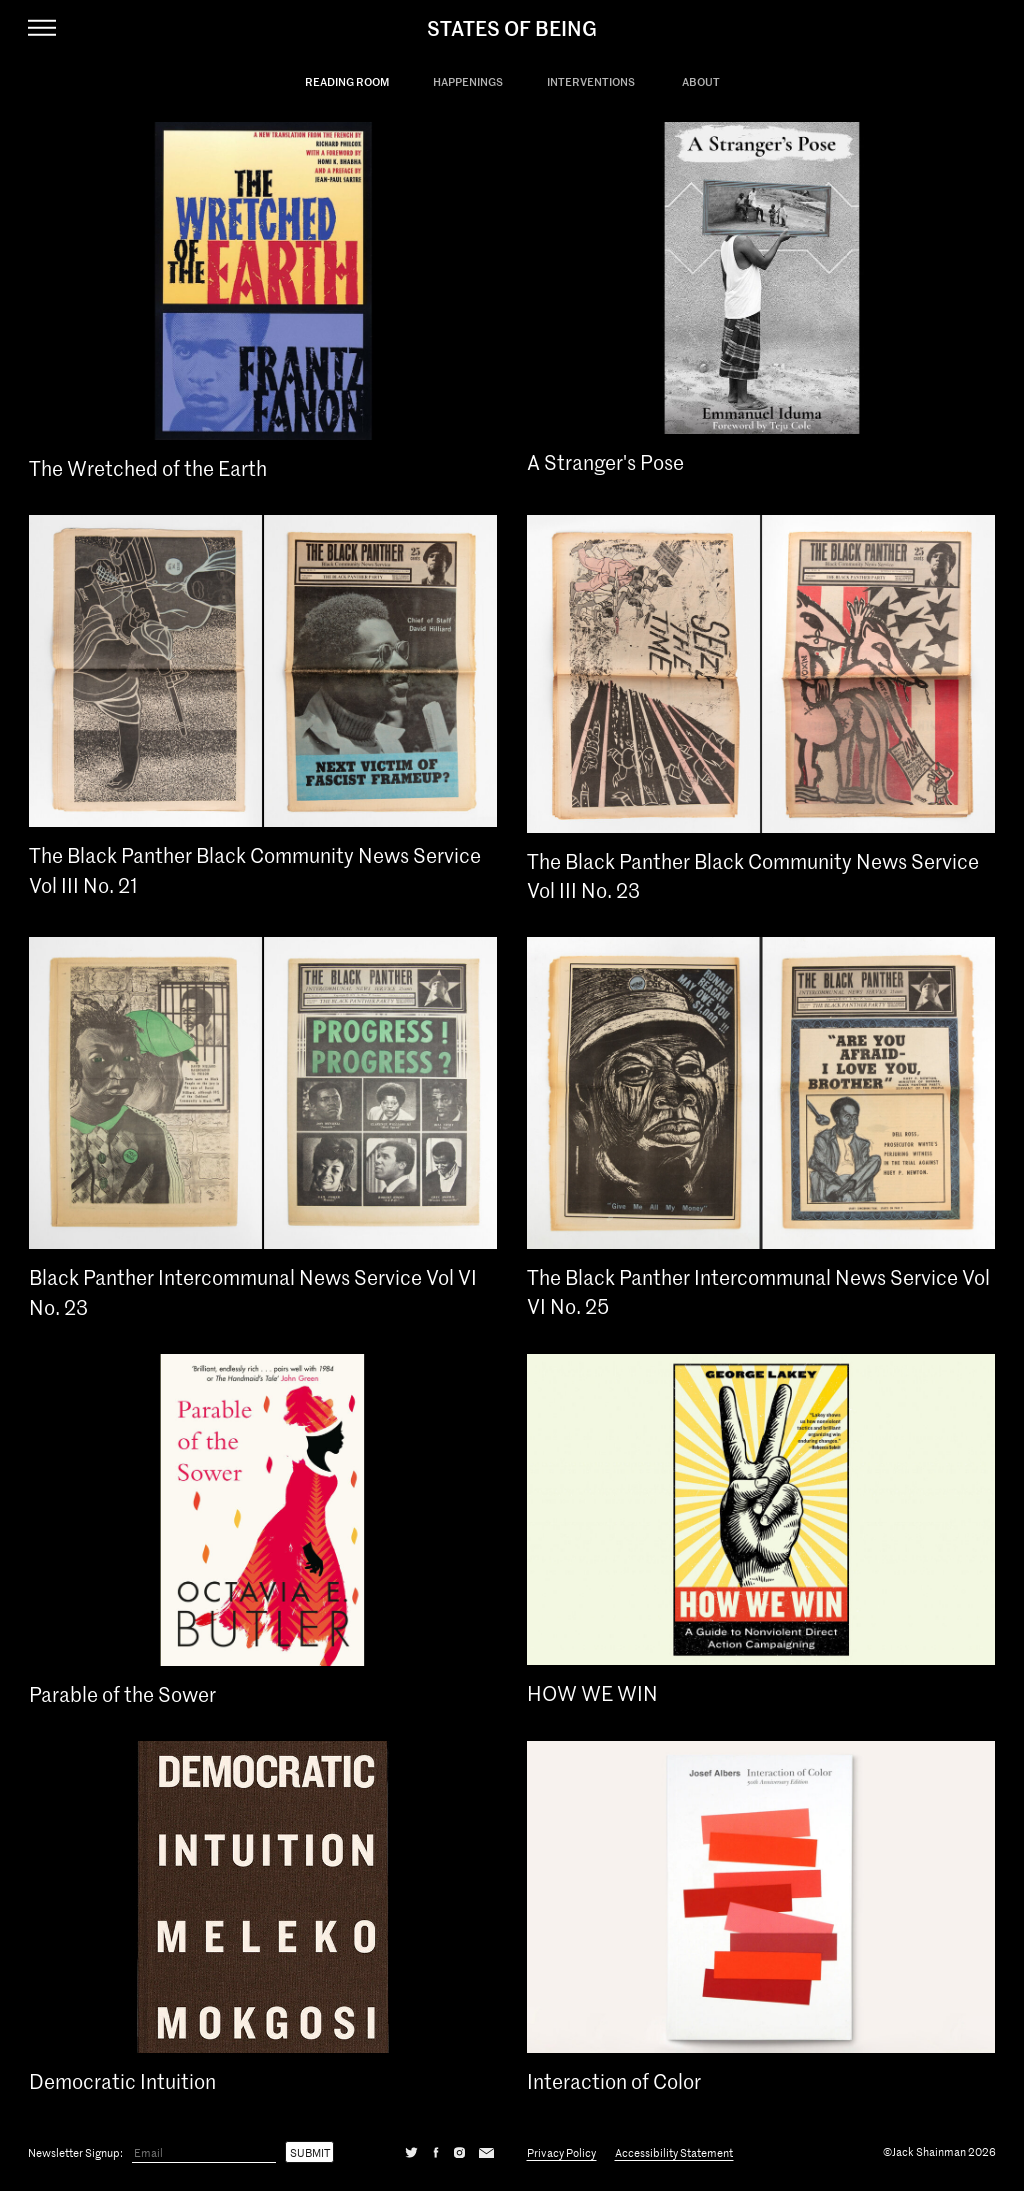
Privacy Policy (561, 2152)
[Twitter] (412, 2152)
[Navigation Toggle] (42, 28)
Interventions (591, 81)
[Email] (204, 2153)
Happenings (468, 81)
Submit (310, 2152)
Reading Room (347, 81)
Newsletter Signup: (75, 2152)
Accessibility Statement (674, 2152)
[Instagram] (459, 2152)
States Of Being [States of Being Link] (512, 28)
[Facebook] (436, 2152)
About (701, 81)
